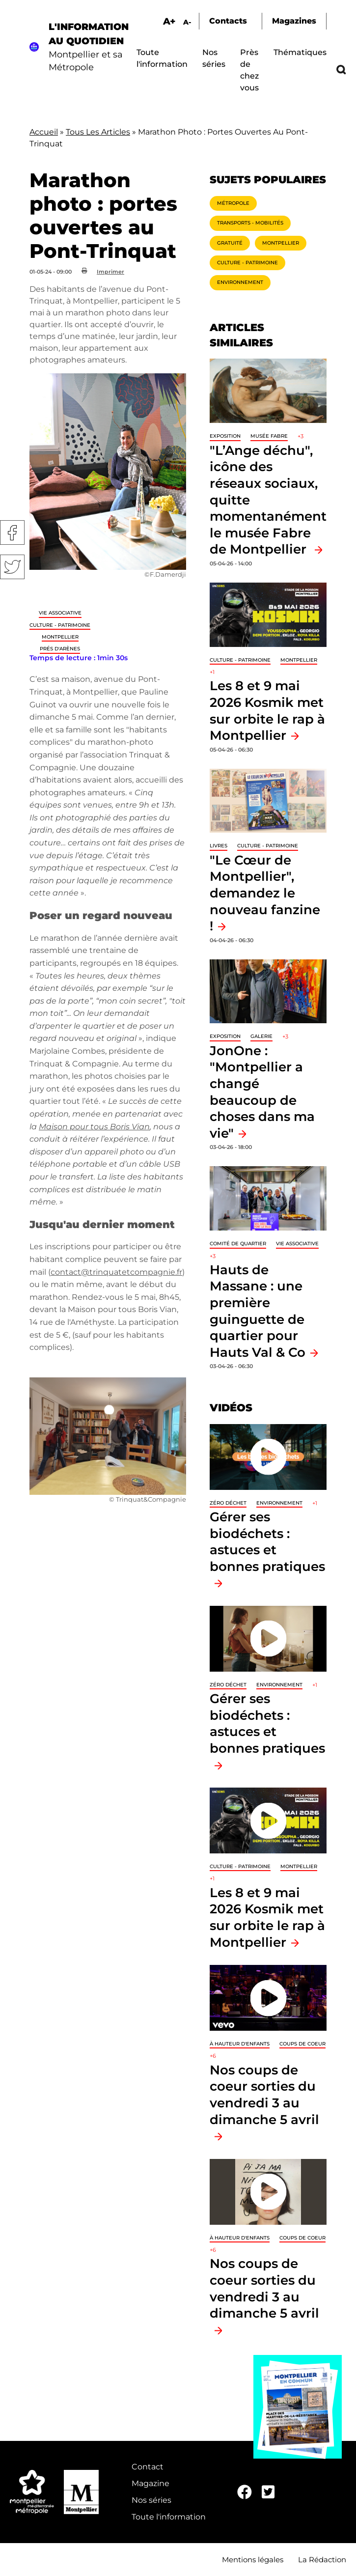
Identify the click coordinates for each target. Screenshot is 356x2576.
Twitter (12, 567)
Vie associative (60, 613)
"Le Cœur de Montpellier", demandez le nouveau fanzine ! (265, 892)
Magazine (150, 2483)
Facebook (12, 532)
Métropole (233, 203)
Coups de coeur (302, 2043)
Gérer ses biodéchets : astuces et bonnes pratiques (267, 1541)
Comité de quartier (238, 1243)
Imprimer (110, 271)
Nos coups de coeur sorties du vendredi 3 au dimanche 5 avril (264, 2094)
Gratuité (230, 243)
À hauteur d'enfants (240, 2043)
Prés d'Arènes (60, 648)
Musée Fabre (269, 436)
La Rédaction (322, 2559)
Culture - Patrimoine (59, 625)
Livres (218, 845)
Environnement (240, 282)
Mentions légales (252, 2559)
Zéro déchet (228, 1503)
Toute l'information (169, 2516)
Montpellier (60, 637)
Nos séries (151, 2500)
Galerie (261, 1036)
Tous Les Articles (98, 132)
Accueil (43, 132)
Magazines (294, 21)
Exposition (225, 436)
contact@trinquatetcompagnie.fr (116, 1272)
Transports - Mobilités (250, 222)
